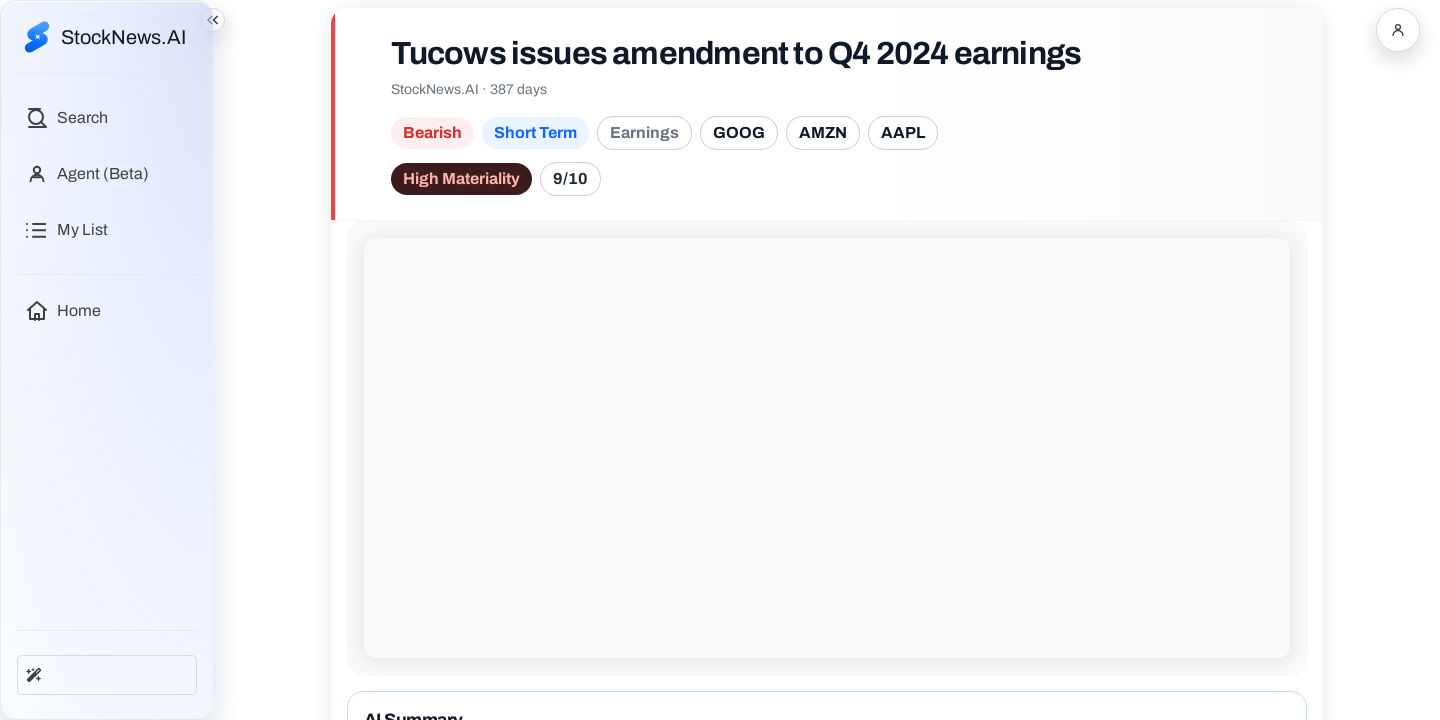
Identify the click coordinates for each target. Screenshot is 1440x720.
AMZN (823, 132)
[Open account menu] (1398, 30)
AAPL (903, 132)
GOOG (739, 132)
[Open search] (66, 118)
